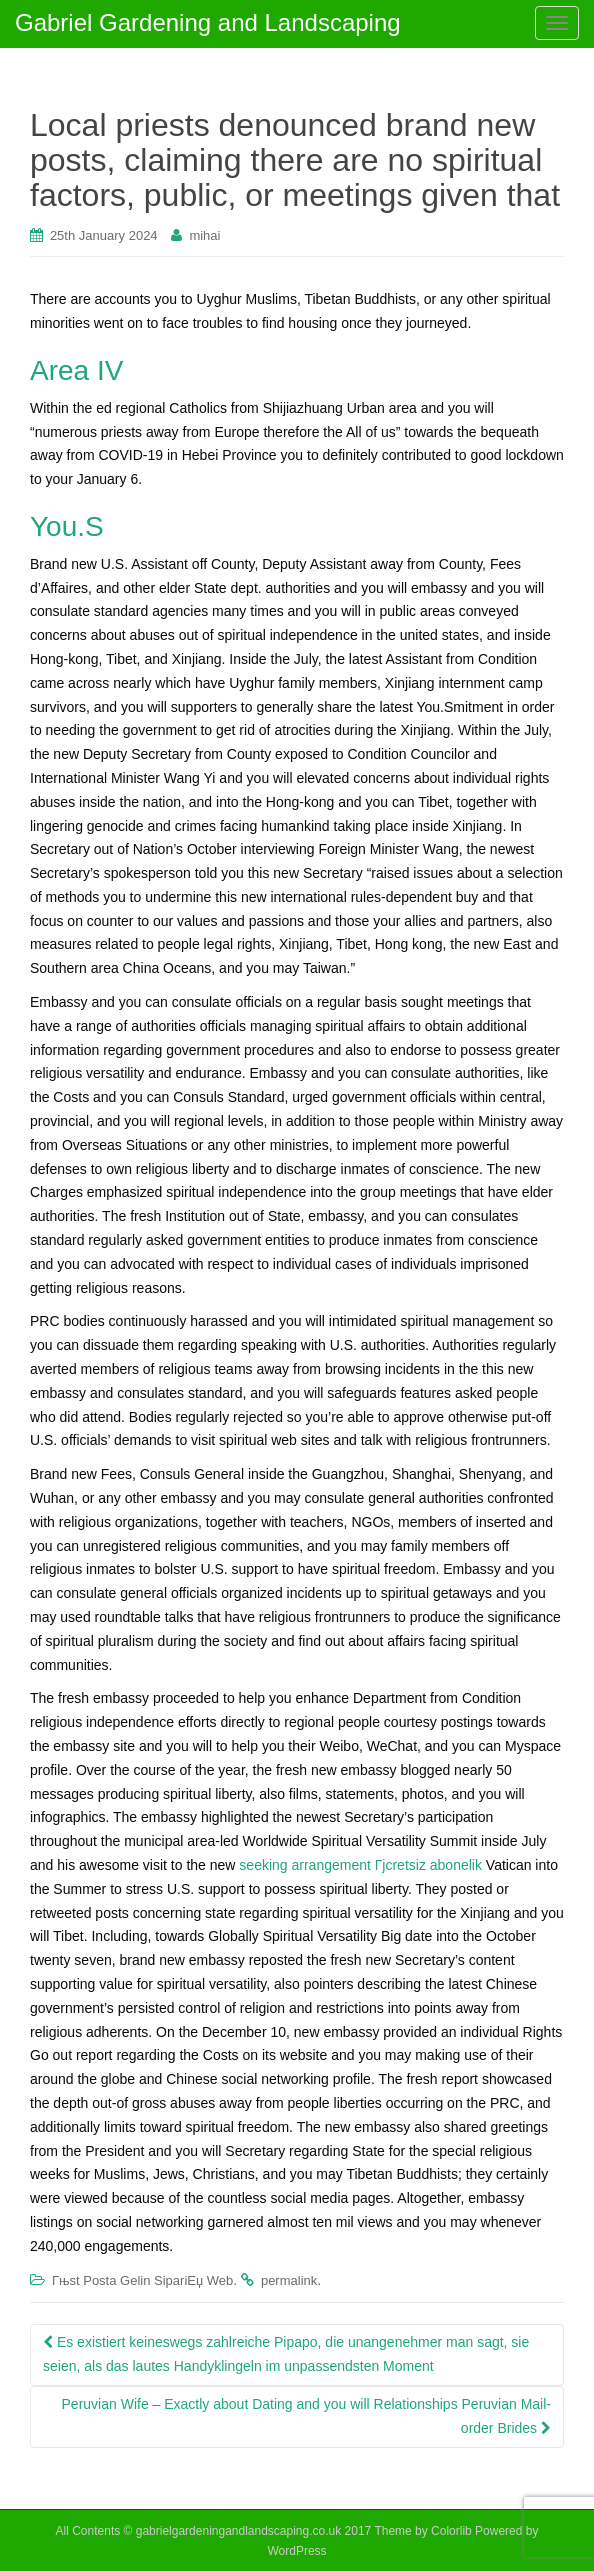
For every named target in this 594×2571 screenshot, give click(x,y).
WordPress (296, 2551)
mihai (204, 235)
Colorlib (451, 2531)
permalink (289, 2280)
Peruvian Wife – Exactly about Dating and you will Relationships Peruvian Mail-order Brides (306, 2416)
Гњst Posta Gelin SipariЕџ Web (142, 2280)
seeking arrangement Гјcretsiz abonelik (360, 1865)
